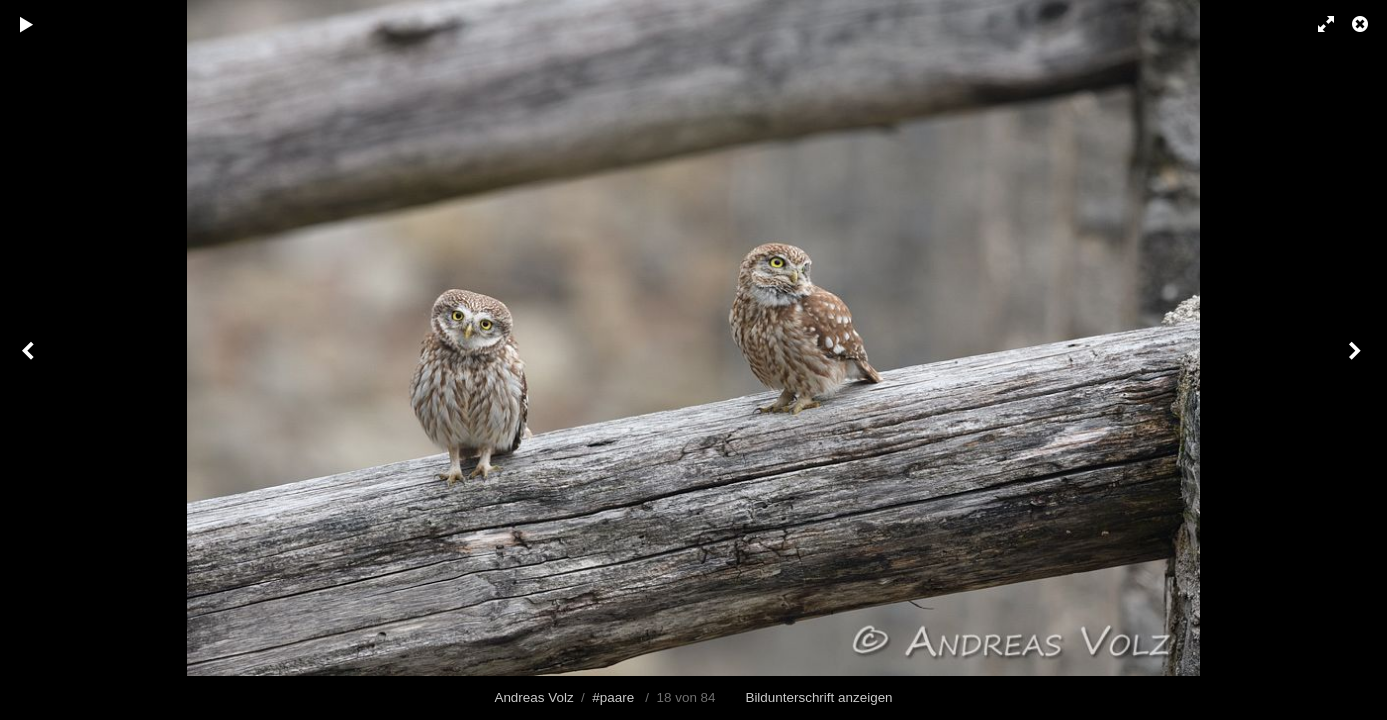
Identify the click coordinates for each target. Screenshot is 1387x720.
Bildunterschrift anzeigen (818, 697)
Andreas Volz (533, 697)
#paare (613, 697)
